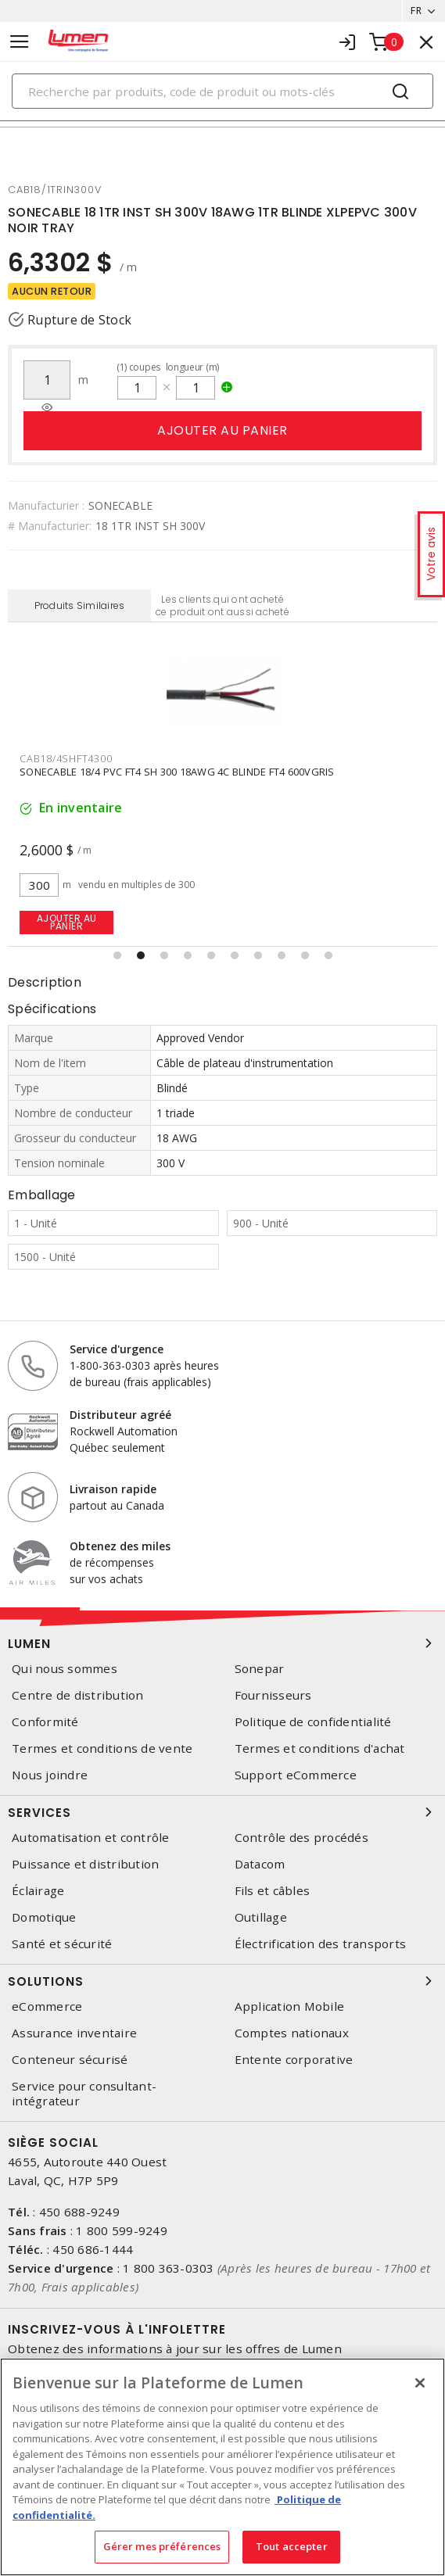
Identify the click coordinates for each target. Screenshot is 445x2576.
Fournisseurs (273, 1695)
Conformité (45, 1721)
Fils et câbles (272, 1890)
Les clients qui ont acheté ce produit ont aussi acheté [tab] (222, 605)
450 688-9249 (79, 2212)
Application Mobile (290, 2006)
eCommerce (47, 2006)
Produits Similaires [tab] (79, 605)
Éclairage (38, 1890)
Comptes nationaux (292, 2033)
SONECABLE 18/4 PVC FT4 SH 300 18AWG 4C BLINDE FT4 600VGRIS (177, 772)
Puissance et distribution (85, 1864)
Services (222, 1812)
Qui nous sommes (64, 1668)
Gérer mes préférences (162, 2546)
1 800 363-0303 (168, 2268)
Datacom (260, 1864)
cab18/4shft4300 (66, 758)
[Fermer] (420, 2383)
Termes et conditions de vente (102, 1748)
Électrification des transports (321, 1943)
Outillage (261, 1917)
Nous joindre (50, 1775)
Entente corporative (294, 2059)
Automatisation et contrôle (91, 1837)
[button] (117, 955)
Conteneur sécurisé (70, 2059)
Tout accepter (292, 2546)
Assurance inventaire (74, 2033)
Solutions (222, 1981)
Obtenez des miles (120, 1546)
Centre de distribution (78, 1695)
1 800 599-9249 (121, 2230)
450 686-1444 (92, 2249)
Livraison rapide (113, 1488)
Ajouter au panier (222, 430)
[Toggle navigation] (19, 42)
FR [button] (416, 10)
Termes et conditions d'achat (320, 1748)
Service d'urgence (116, 1349)
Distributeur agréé (120, 1414)
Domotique (44, 1917)
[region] (222, 2467)
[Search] (222, 91)
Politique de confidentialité (313, 1721)
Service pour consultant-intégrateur (84, 2093)
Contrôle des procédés (301, 1837)
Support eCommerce (296, 1775)
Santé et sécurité (62, 1943)
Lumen (222, 1643)
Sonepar (260, 1668)
